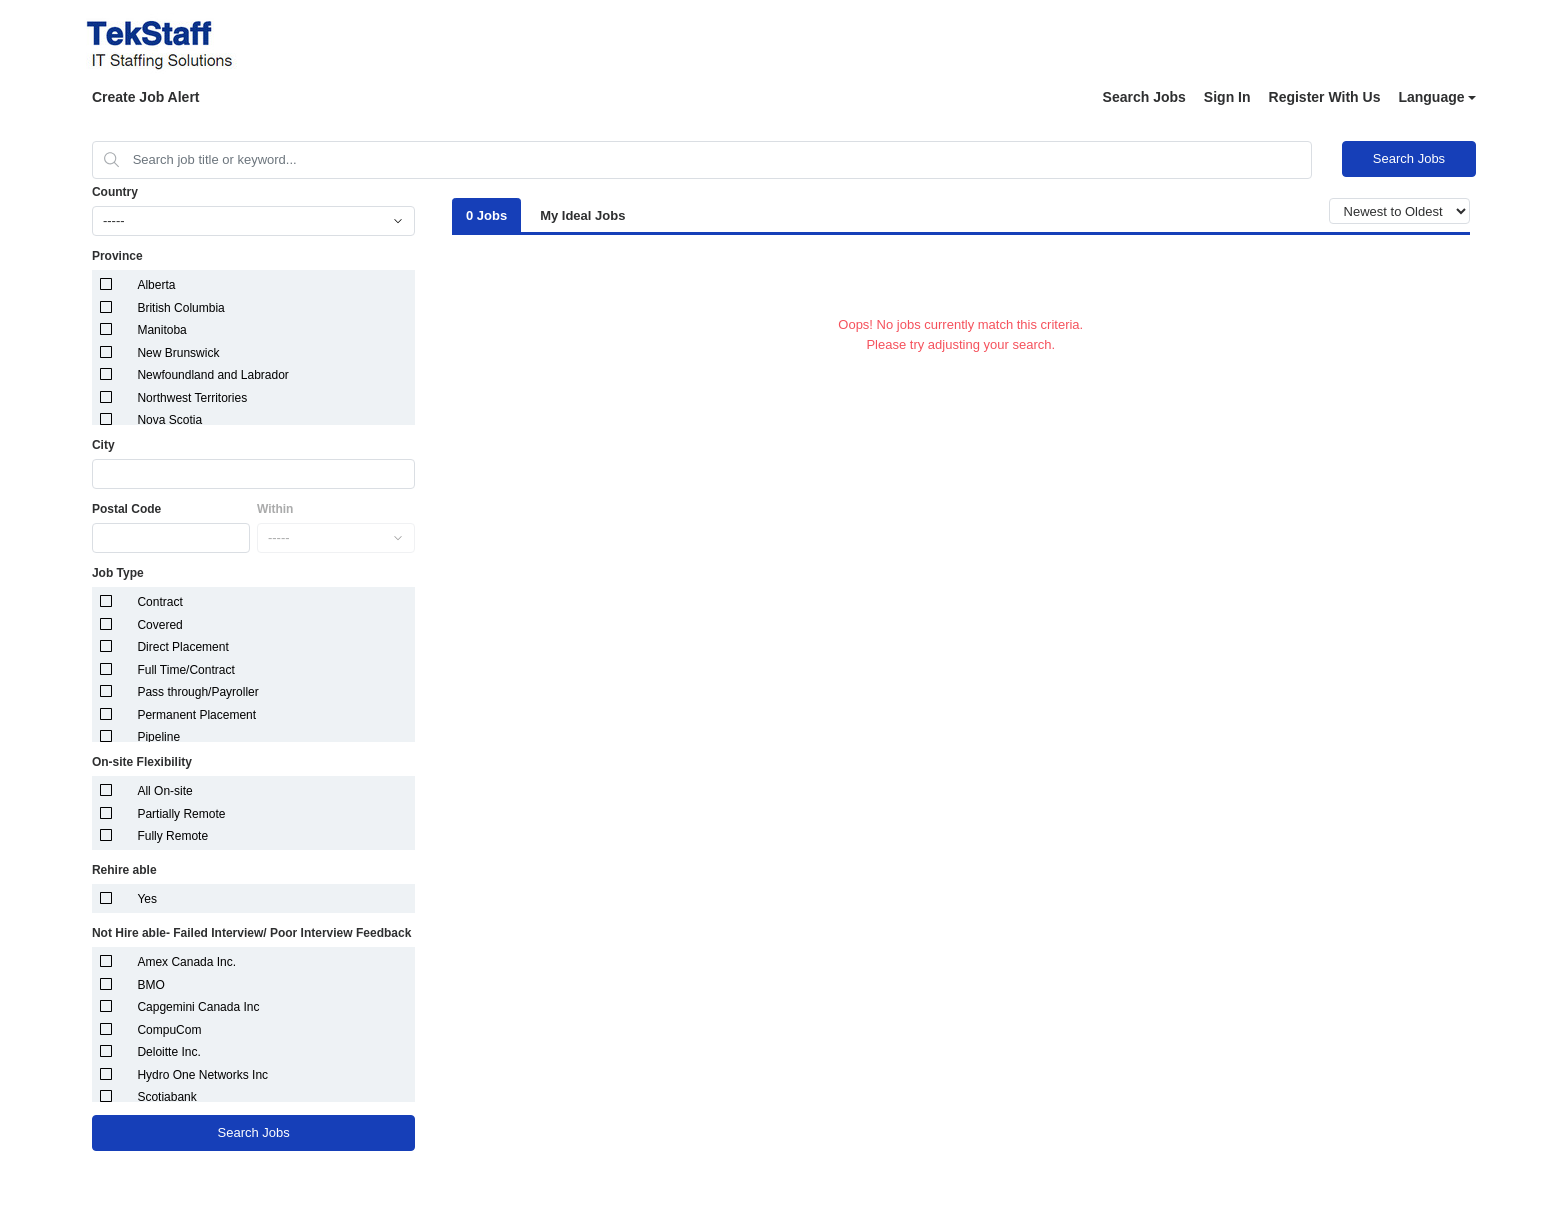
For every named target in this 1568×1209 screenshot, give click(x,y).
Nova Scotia (169, 420)
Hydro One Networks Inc (202, 1075)
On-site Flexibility (142, 762)
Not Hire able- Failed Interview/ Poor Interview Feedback (251, 933)
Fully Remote (172, 836)
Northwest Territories (192, 398)
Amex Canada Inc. (186, 962)
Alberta (156, 285)
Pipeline (158, 737)
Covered (159, 625)
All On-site (164, 791)
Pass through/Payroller (197, 692)
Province (117, 256)
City (103, 445)
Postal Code (126, 509)
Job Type (118, 573)
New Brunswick (178, 353)
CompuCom (169, 1030)
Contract (159, 602)
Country (115, 192)
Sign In (1227, 97)
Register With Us (1325, 97)
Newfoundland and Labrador (212, 375)
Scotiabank (166, 1097)
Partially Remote (181, 814)
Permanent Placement (196, 715)
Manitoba (161, 330)
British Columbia (180, 308)
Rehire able (124, 870)
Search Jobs (1144, 97)
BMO (150, 985)
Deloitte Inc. (168, 1052)
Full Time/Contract (185, 670)
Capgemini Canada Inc (198, 1007)
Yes (147, 899)
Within (275, 509)
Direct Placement (182, 647)
